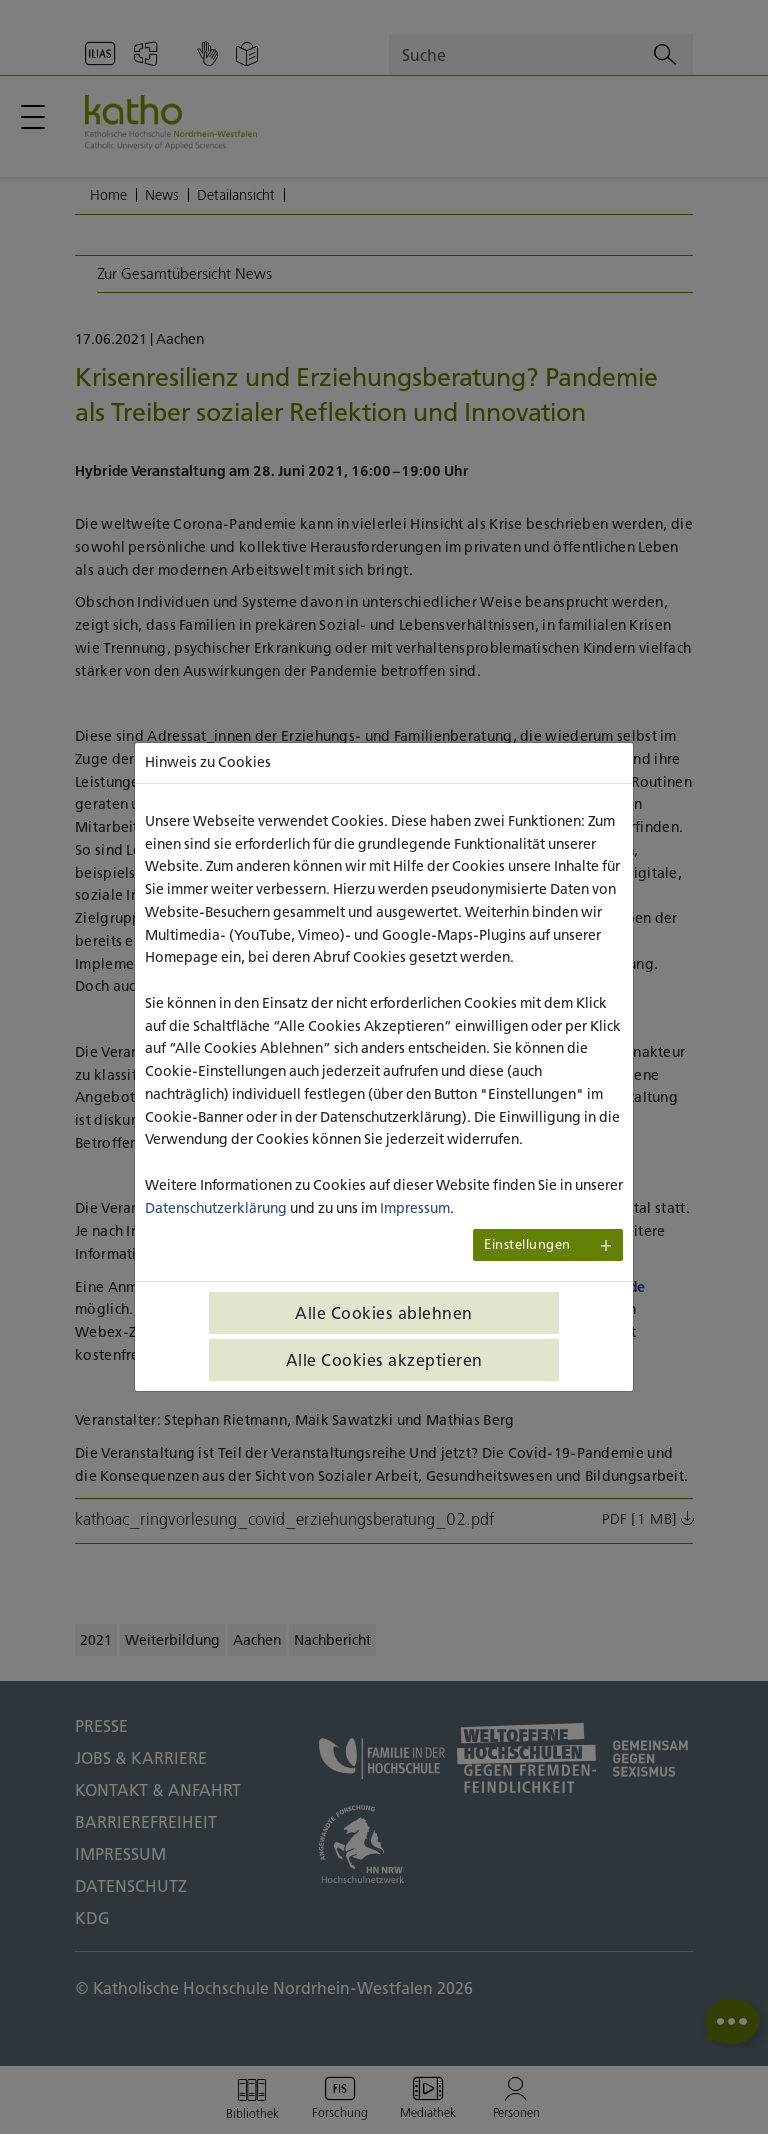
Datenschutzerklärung (216, 1208)
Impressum (415, 1208)
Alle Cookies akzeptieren (384, 1360)
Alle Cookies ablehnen (384, 1313)
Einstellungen (527, 1244)
